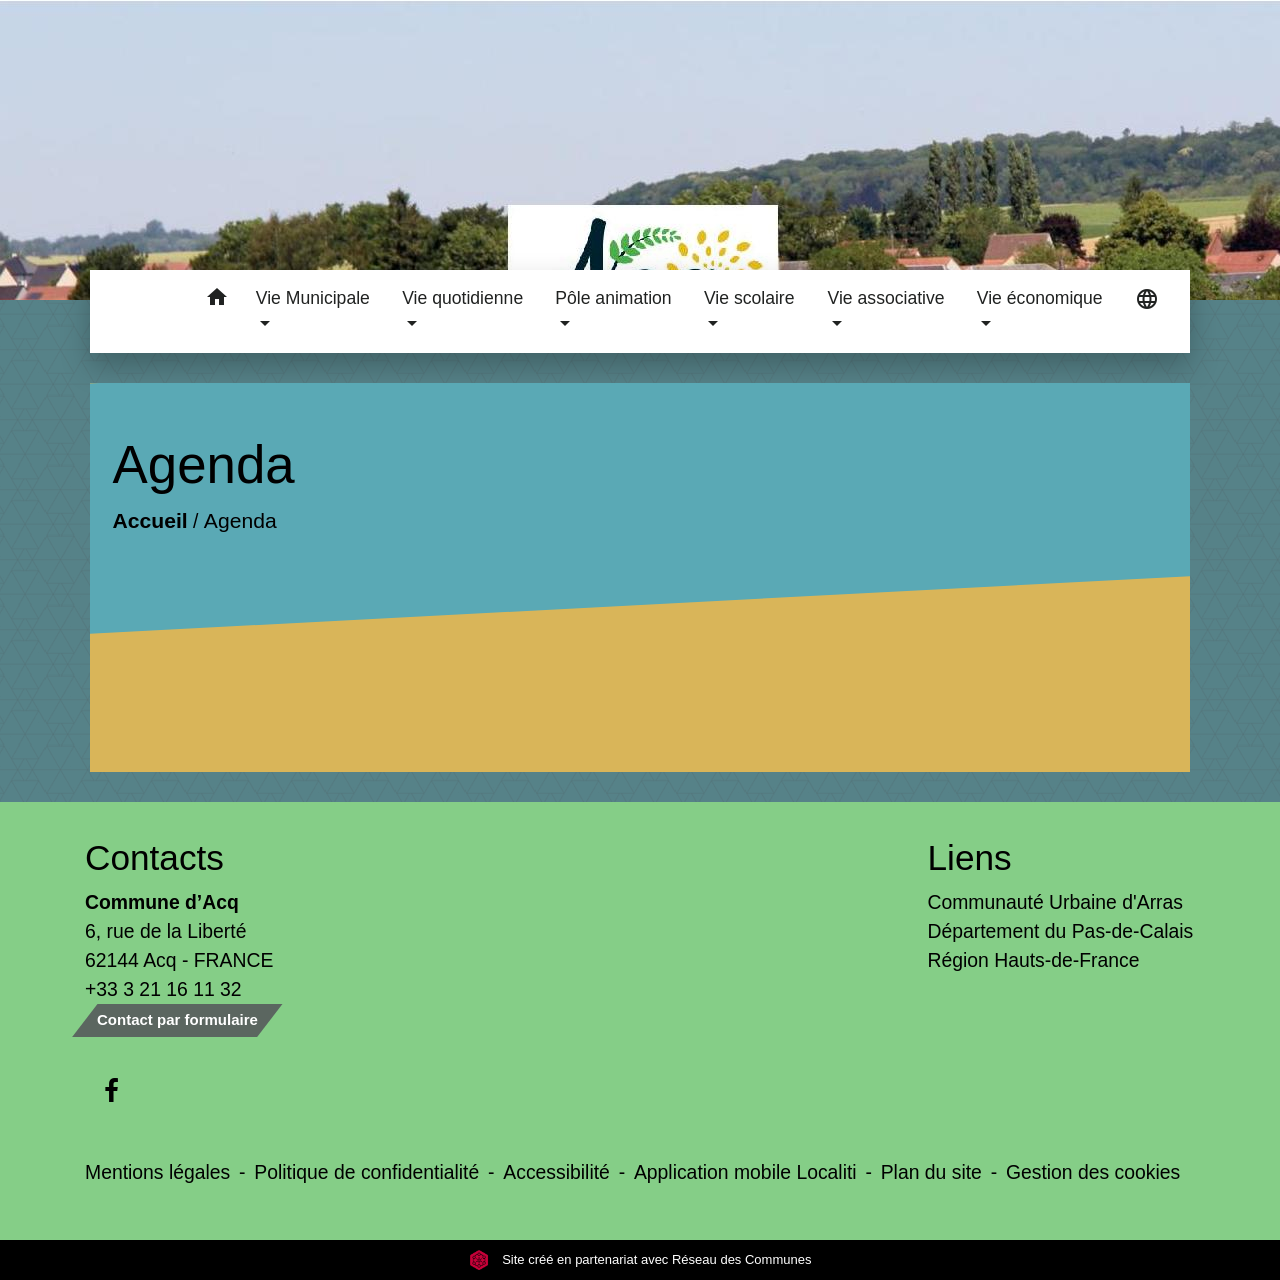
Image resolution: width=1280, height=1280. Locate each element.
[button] (217, 300)
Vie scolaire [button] (749, 298)
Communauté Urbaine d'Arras (1055, 902)
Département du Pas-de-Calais (1061, 931)
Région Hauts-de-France (1034, 960)
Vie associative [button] (886, 298)
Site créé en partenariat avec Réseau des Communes (640, 1259)
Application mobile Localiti (745, 1172)
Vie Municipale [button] (313, 298)
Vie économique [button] (1040, 298)
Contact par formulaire (177, 1019)
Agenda (239, 520)
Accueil (149, 520)
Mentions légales (157, 1172)
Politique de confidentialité (366, 1172)
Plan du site (931, 1172)
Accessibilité (556, 1172)
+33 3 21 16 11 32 (163, 989)
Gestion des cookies (1093, 1172)
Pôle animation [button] (613, 298)
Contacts (154, 857)
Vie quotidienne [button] (462, 298)
